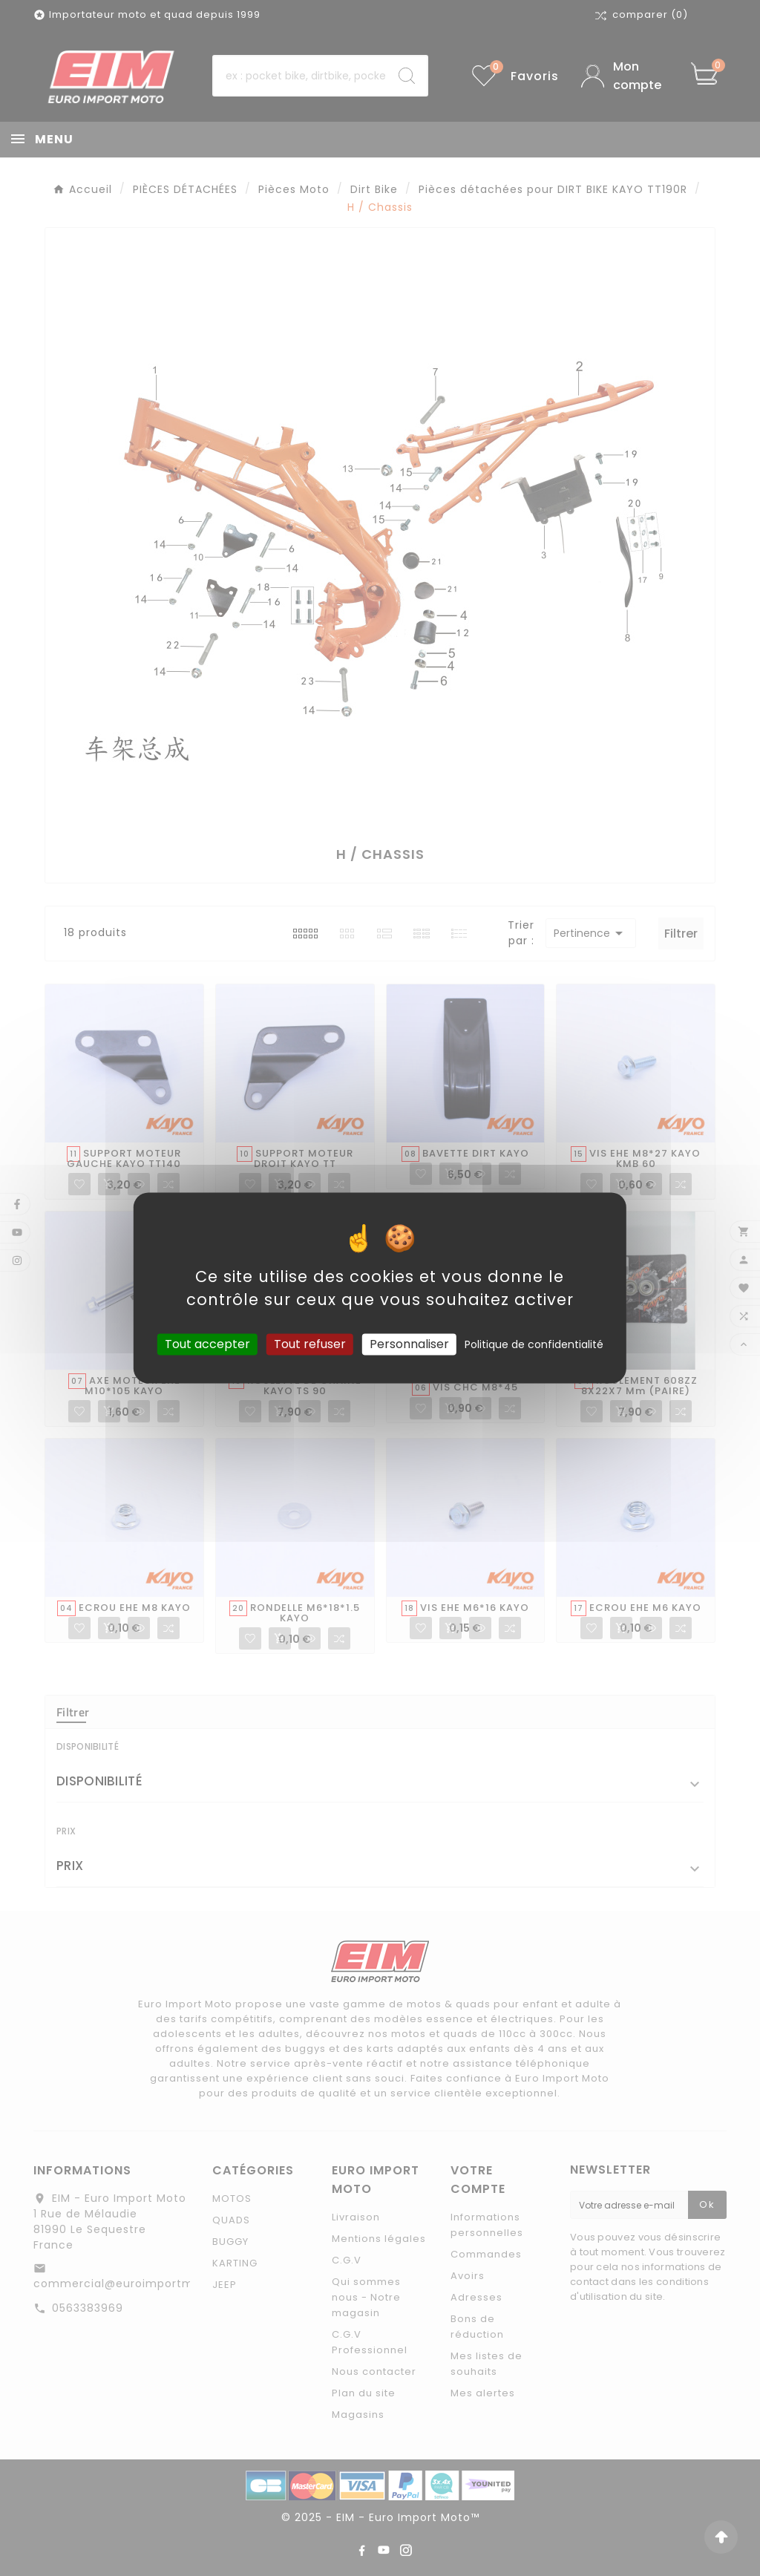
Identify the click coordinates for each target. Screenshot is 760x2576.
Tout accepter (207, 1344)
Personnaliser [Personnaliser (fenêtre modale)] (409, 1344)
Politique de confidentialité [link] (534, 1344)
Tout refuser (310, 1344)
